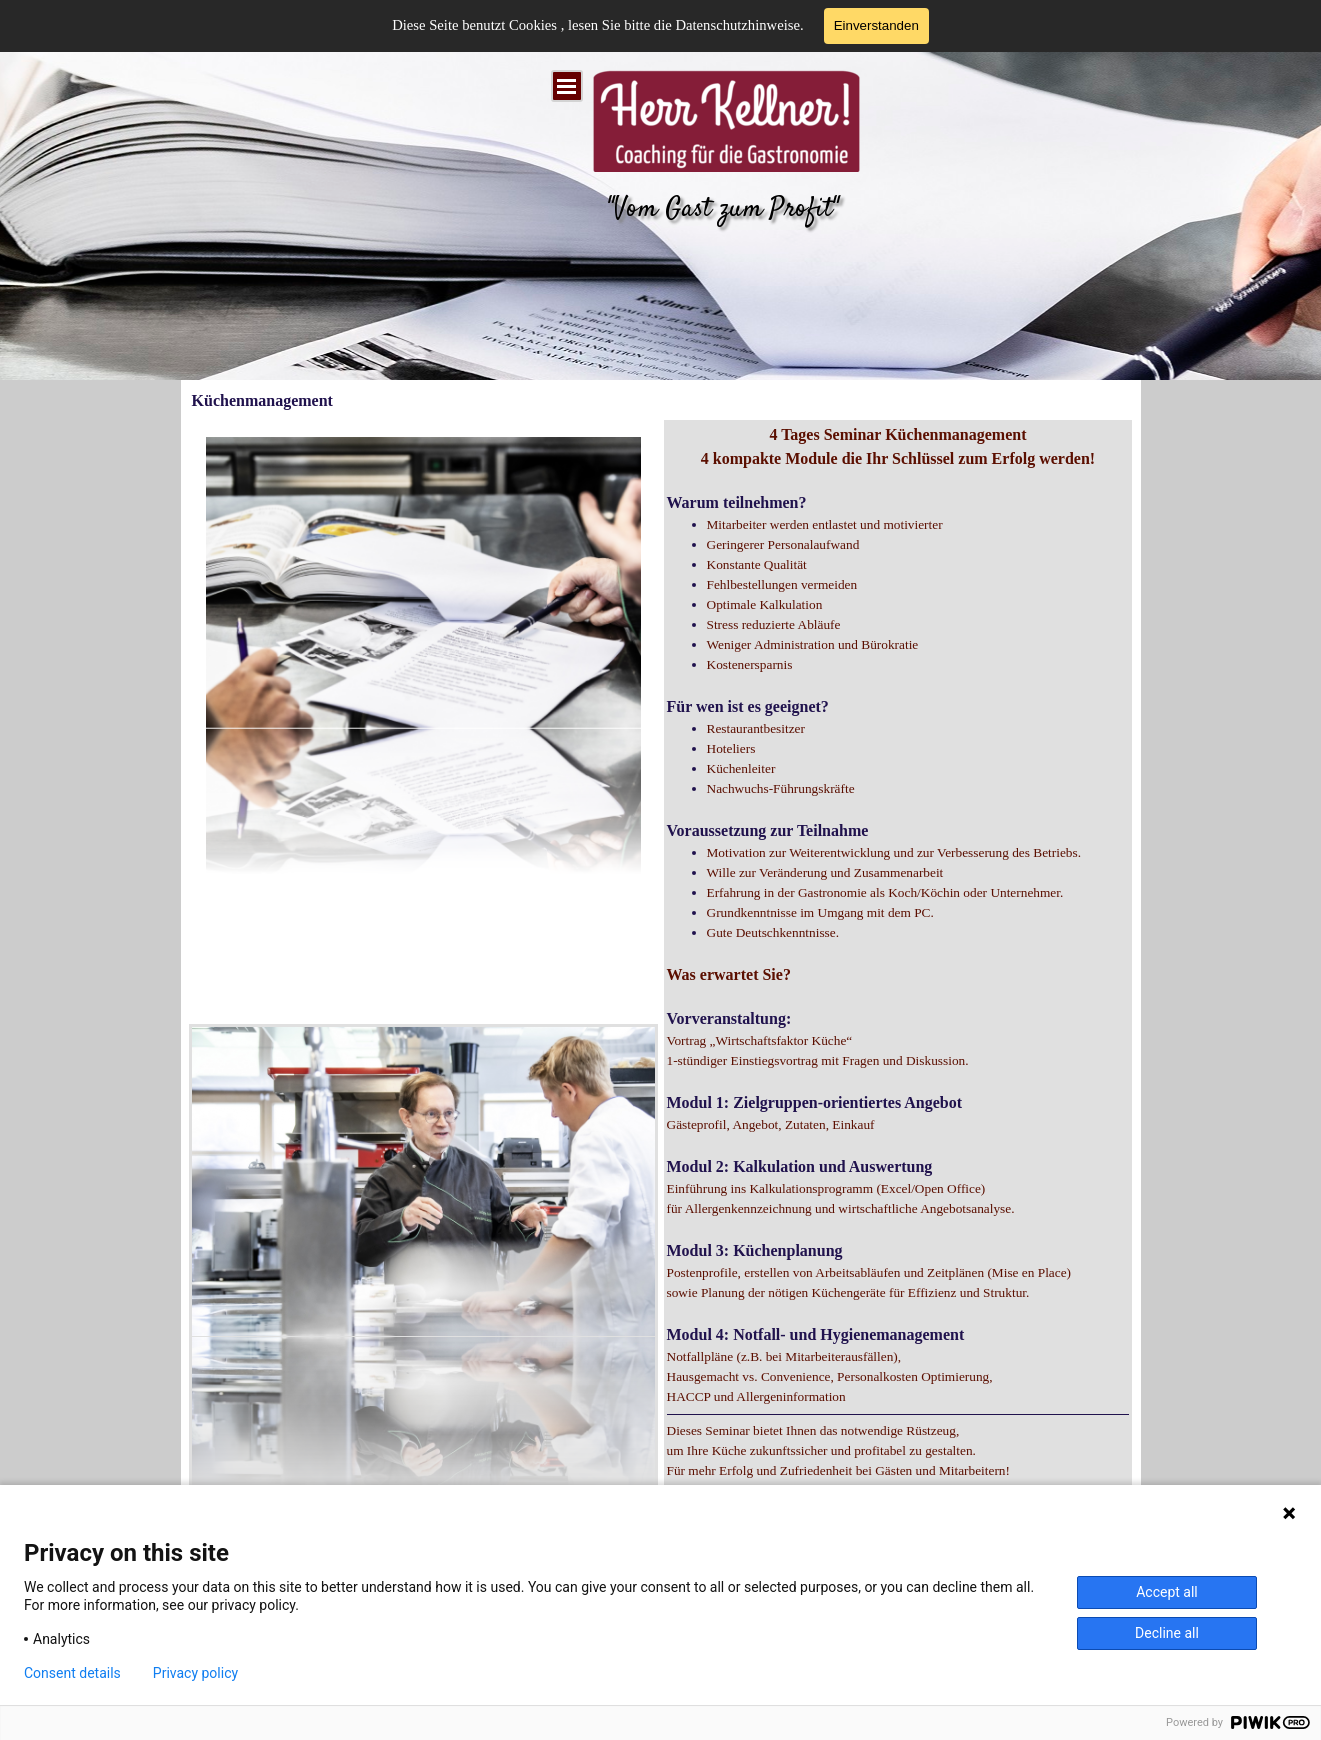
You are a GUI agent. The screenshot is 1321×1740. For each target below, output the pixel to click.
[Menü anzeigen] (567, 86)
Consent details (72, 1673)
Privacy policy (195, 1673)
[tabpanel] (898, 1020)
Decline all (1167, 1633)
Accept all (1167, 1592)
